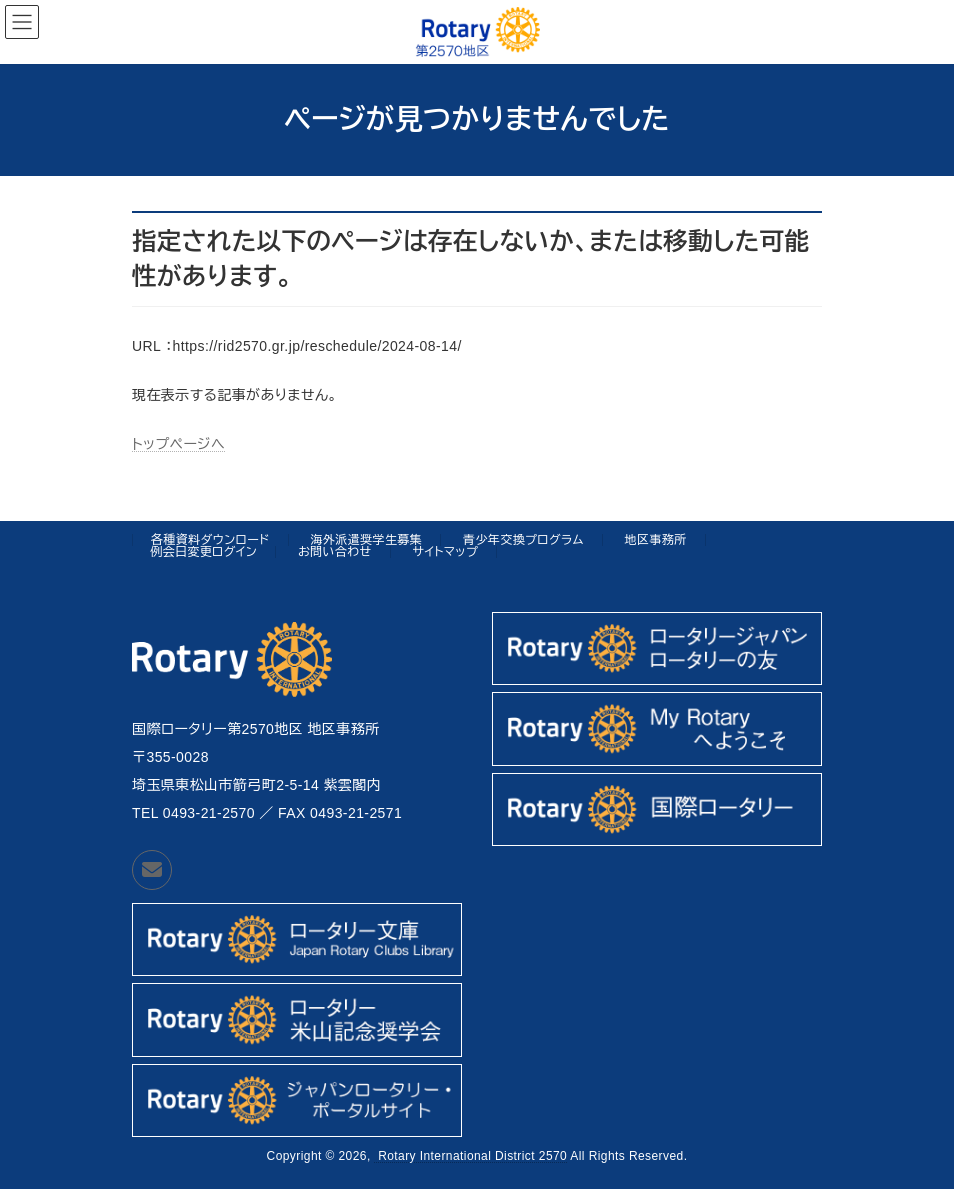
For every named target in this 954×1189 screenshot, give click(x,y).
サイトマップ (445, 552)
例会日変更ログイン (203, 552)
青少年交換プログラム (523, 540)
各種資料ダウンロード (210, 540)
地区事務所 (656, 540)
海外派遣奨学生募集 (366, 540)
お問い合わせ (335, 552)
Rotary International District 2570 (470, 1156)
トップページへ (178, 444)
